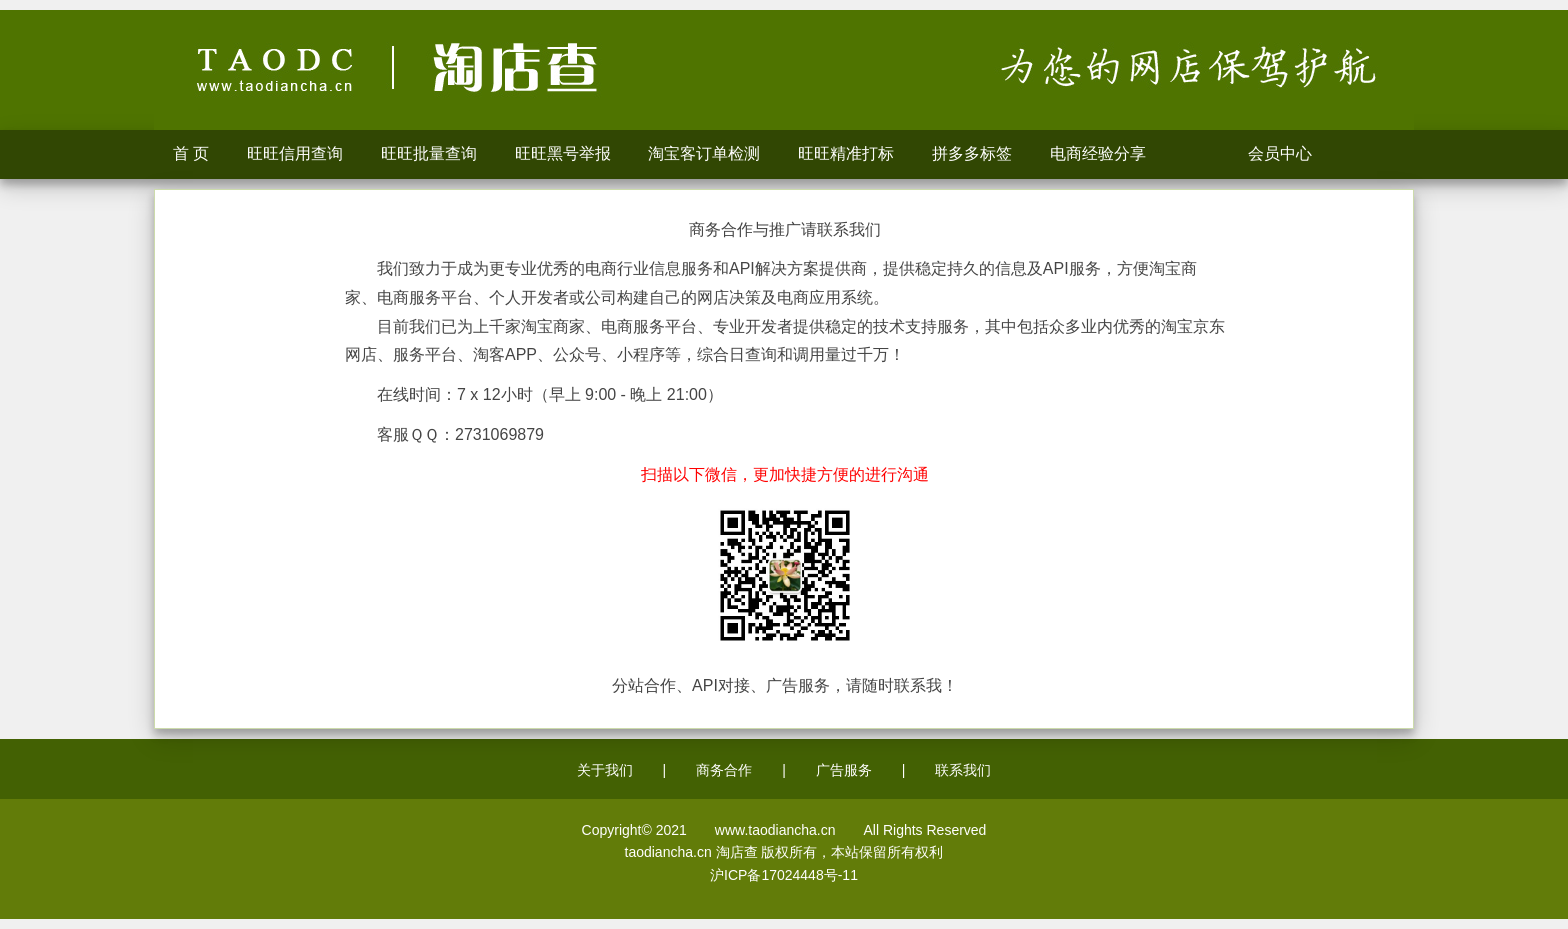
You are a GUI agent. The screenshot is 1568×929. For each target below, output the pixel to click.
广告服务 (844, 770)
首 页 (191, 153)
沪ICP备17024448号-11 (784, 875)
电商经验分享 (1098, 153)
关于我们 (605, 770)
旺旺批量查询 (429, 153)
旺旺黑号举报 (563, 153)
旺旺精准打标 (846, 153)
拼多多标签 (972, 153)
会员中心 (1285, 153)
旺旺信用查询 (295, 153)
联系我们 (963, 770)
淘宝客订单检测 (705, 153)
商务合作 (724, 770)
